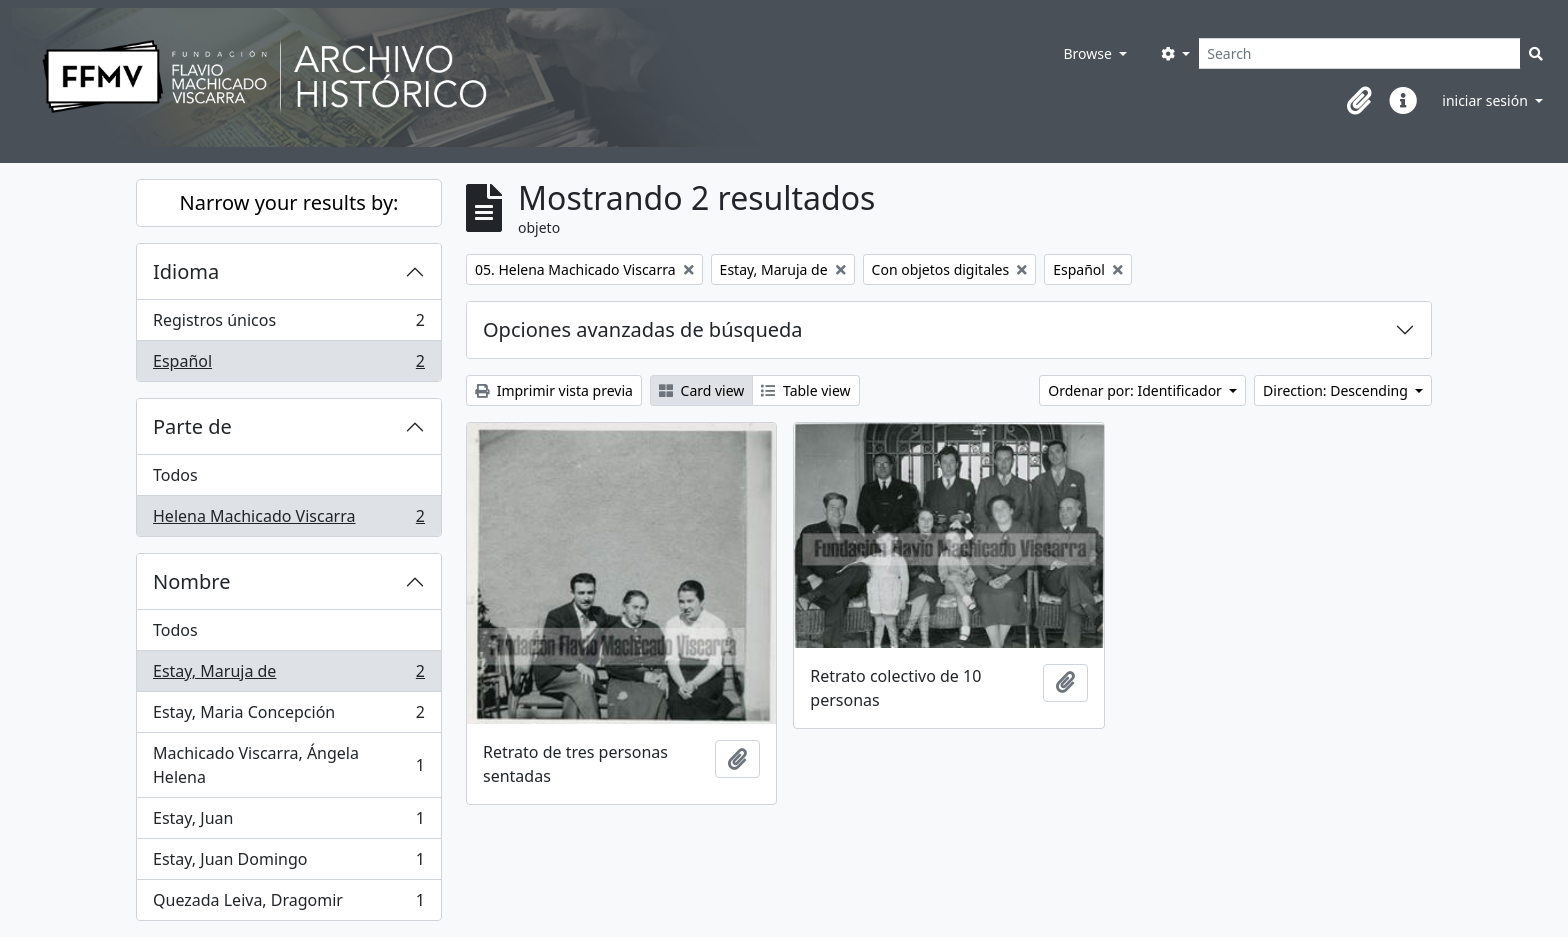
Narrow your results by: (289, 202)
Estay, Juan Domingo (288, 863)
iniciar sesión (1486, 100)
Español (288, 365)
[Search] (1359, 53)
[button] (1359, 101)
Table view (805, 390)
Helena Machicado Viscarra (288, 520)
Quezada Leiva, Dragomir (288, 904)
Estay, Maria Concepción (288, 716)
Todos (175, 475)
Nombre (191, 581)
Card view (701, 390)
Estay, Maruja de (288, 675)
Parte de (192, 426)
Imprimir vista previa (554, 390)
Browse (1089, 53)
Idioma (186, 271)
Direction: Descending (1337, 390)
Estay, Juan (288, 822)
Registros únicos (288, 324)
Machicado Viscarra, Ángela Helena (288, 765)
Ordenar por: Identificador (1136, 390)
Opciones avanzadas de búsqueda (643, 329)
